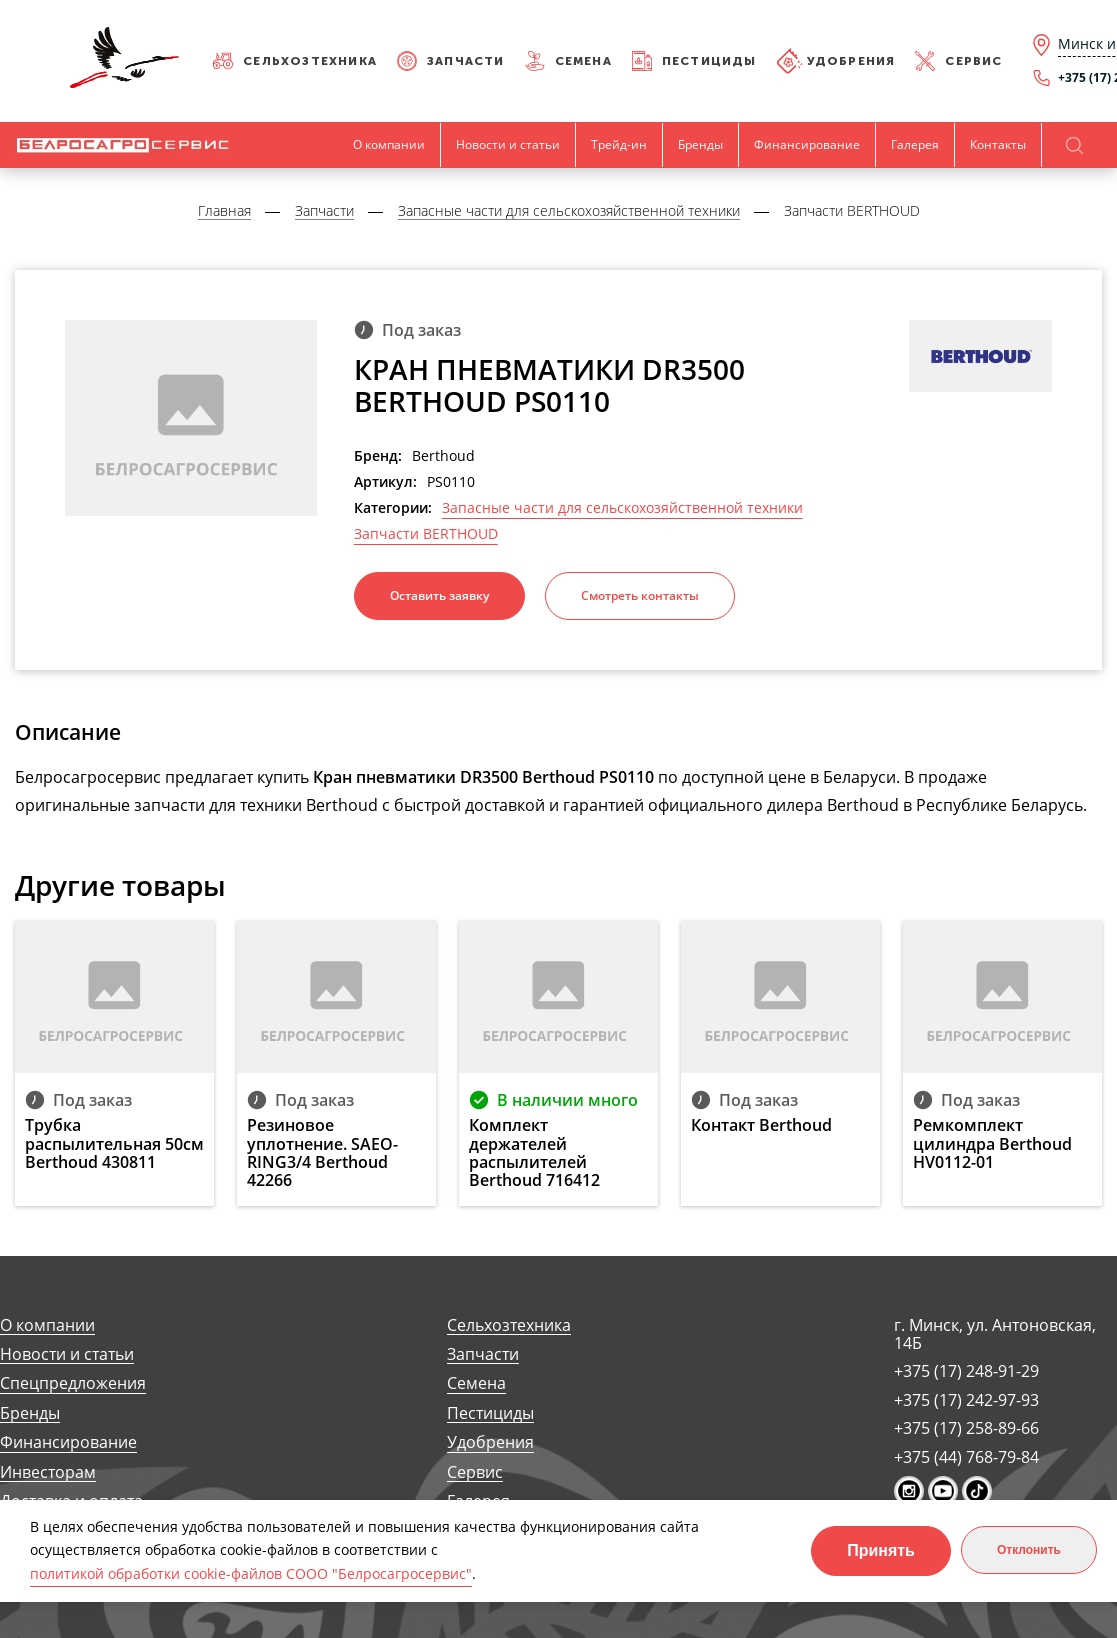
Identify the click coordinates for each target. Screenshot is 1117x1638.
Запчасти (466, 61)
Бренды (700, 144)
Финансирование (807, 144)
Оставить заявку (439, 595)
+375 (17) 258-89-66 (966, 1428)
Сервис (973, 61)
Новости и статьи (508, 144)
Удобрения (851, 61)
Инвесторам (48, 1472)
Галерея (915, 144)
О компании (389, 144)
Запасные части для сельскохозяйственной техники (622, 508)
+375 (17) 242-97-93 (966, 1400)
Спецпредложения (73, 1383)
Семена (583, 61)
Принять (881, 1550)
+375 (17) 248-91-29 (966, 1371)
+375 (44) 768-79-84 (966, 1457)
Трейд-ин (619, 144)
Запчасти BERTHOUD (426, 534)
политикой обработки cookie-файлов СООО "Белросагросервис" (251, 1573)
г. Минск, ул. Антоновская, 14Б (995, 1334)
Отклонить (1029, 1550)
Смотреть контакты (640, 595)
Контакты (998, 144)
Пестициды (709, 61)
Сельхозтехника (310, 61)
